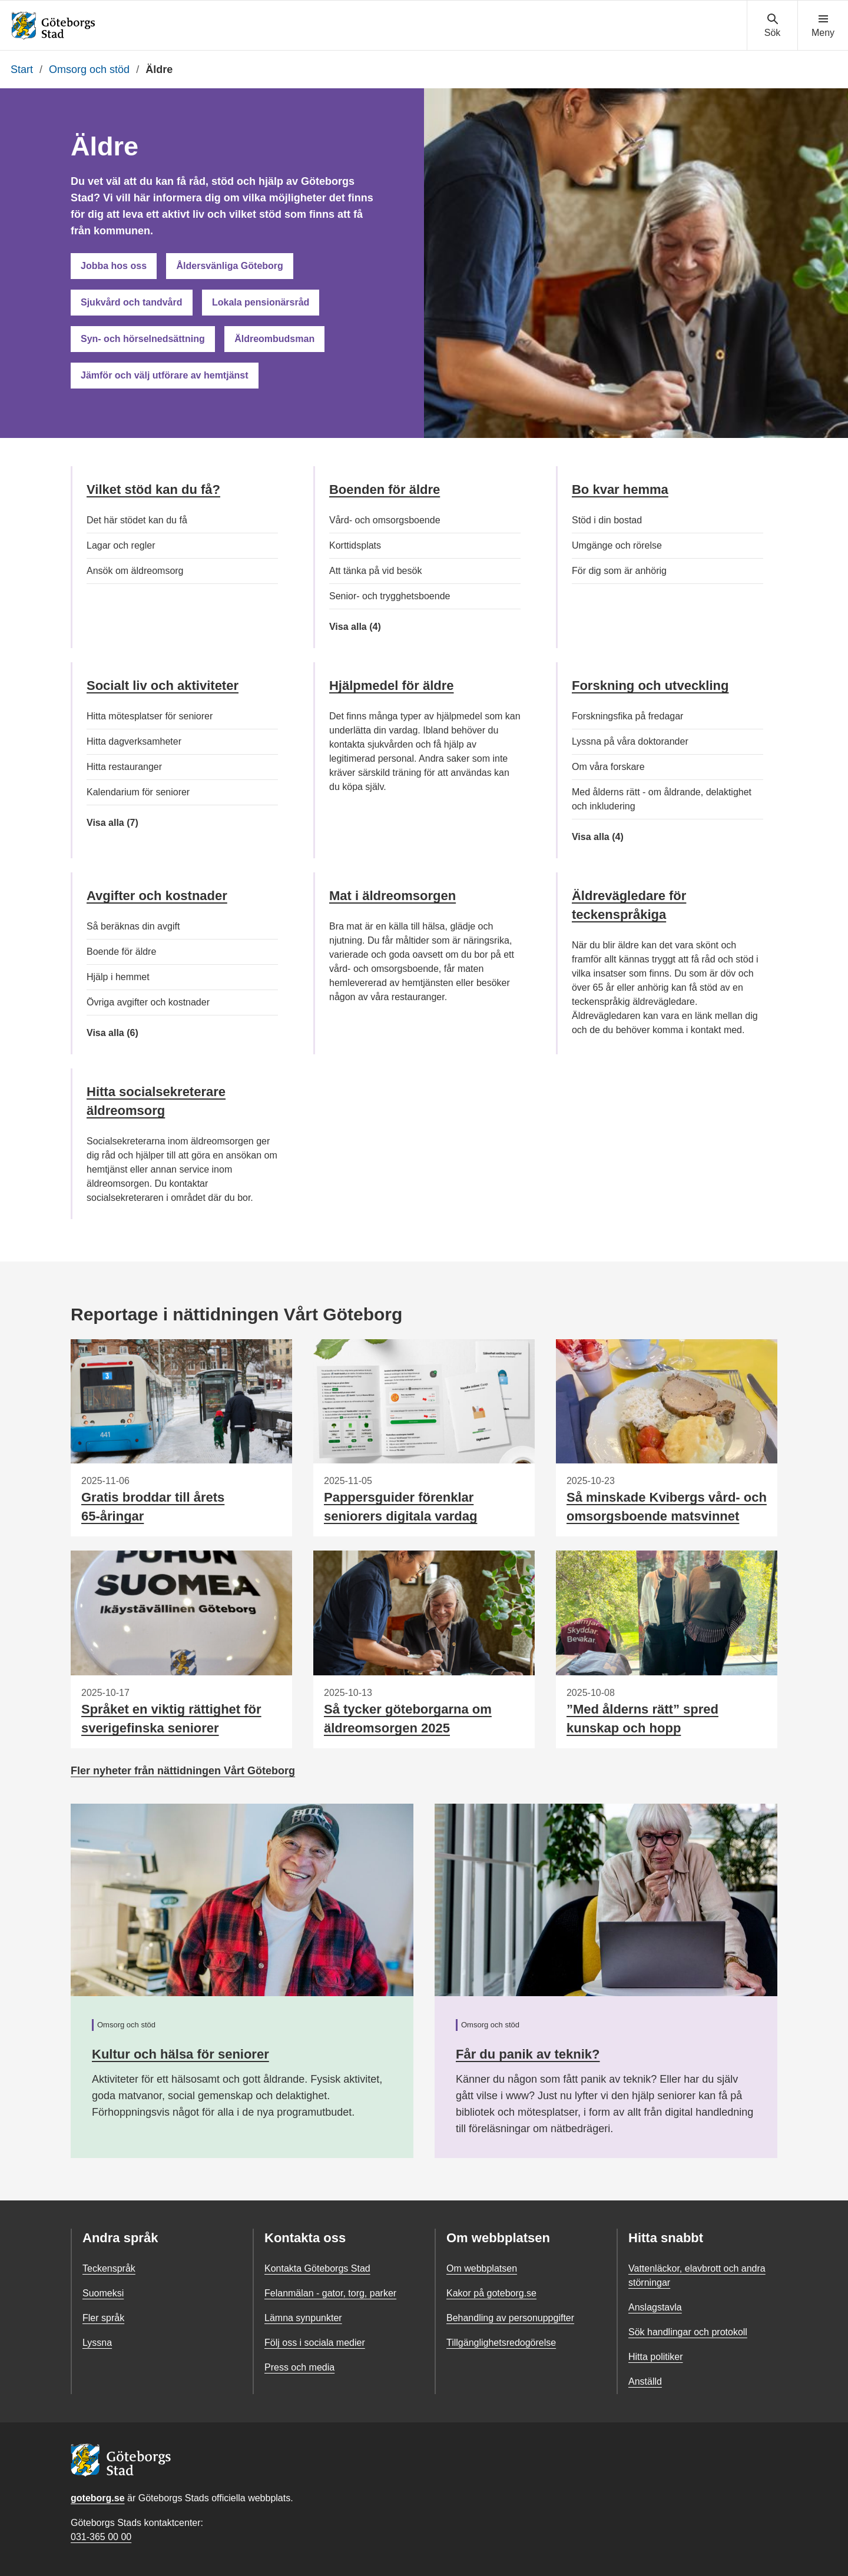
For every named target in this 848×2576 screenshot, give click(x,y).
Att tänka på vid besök (375, 571)
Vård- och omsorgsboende (384, 520)
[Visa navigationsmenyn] (823, 26)
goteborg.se (98, 2498)
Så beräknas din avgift (133, 926)
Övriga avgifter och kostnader (148, 1002)
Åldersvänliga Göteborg (229, 266)
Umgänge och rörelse (617, 545)
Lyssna (97, 2343)
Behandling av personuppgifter (510, 2318)
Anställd (645, 2381)
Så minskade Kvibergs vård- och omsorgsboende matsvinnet (667, 1506)
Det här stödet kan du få (137, 520)
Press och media (299, 2367)
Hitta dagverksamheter (134, 741)
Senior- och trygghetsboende (389, 596)
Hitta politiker (655, 2357)
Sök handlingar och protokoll (687, 2332)
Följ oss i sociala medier (314, 2343)
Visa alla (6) (129, 1033)
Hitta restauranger (124, 767)
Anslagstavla (655, 2307)
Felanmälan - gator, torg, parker (330, 2293)
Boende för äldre (121, 952)
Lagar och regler (121, 545)
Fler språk (103, 2318)
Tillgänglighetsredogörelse (501, 2343)
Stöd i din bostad (607, 520)
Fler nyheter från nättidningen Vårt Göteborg (183, 1771)
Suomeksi (103, 2293)
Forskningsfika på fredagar (627, 716)
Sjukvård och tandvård (132, 302)
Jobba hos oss (114, 266)
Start (22, 69)
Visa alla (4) (369, 627)
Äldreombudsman (274, 339)
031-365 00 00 (101, 2537)
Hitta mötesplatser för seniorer (150, 716)
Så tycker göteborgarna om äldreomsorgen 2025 (408, 1718)
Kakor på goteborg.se (491, 2293)
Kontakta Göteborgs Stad (317, 2268)
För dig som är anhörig (619, 571)
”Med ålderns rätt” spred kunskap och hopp (642, 1718)
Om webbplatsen (481, 2268)
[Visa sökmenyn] (772, 26)
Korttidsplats (355, 545)
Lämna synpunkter (303, 2318)
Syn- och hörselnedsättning (143, 339)
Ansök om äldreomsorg (135, 571)
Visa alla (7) (129, 823)
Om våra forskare (608, 767)
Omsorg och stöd (89, 69)
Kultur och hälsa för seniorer (180, 2054)
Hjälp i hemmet (118, 977)
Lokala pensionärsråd (260, 302)
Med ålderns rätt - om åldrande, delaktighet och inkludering (661, 799)
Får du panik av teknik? (528, 2054)
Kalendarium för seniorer (138, 792)
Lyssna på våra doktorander (630, 741)
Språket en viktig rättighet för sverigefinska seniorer (171, 1718)
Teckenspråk (108, 2268)
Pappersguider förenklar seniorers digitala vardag (400, 1506)
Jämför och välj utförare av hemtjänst (165, 375)
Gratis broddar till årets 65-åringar (152, 1506)
